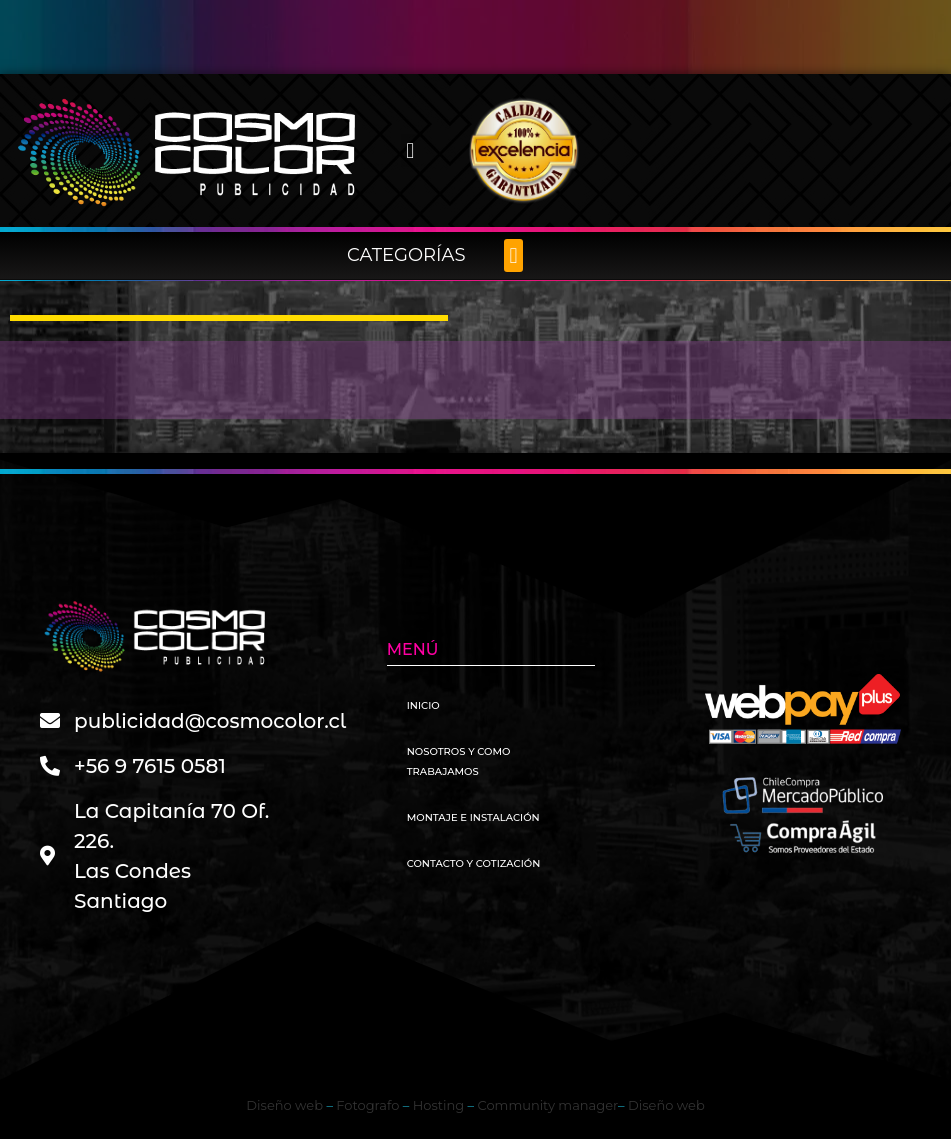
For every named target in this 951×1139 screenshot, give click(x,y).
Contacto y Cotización (474, 863)
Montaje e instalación (473, 817)
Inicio (423, 705)
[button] (410, 150)
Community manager (548, 1105)
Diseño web (284, 1105)
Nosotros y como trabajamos (459, 761)
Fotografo (367, 1105)
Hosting (439, 1105)
